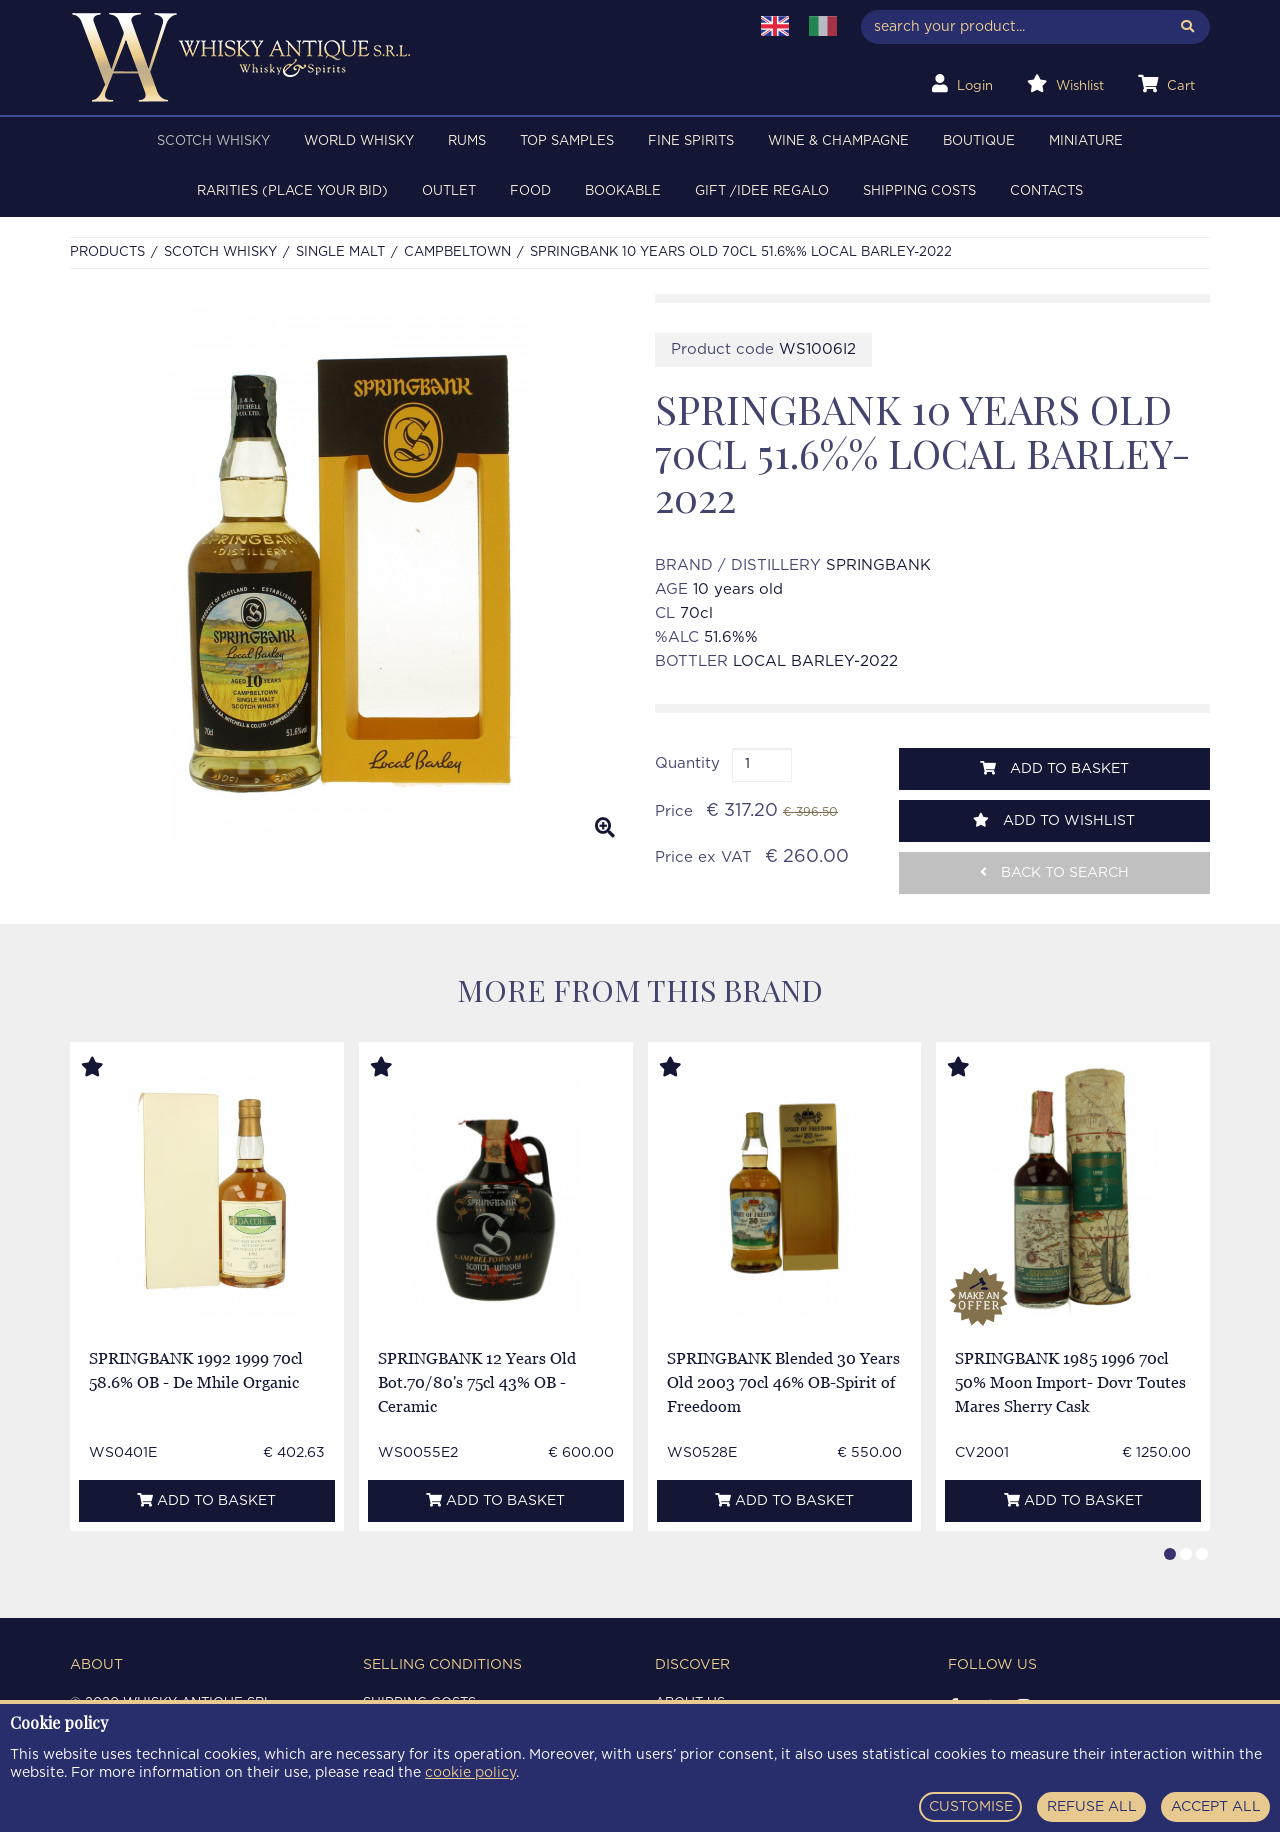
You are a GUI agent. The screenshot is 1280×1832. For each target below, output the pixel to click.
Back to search (1054, 872)
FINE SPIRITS (691, 141)
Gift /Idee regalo (762, 191)
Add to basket (1054, 768)
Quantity (687, 763)
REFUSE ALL (1092, 1807)
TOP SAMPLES (567, 141)
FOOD (530, 191)
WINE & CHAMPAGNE (838, 141)
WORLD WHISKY (359, 141)
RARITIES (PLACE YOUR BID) (292, 191)
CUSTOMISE (971, 1807)
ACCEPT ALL (1216, 1807)
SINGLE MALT (340, 252)
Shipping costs (919, 191)
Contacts (1046, 191)
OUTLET (449, 191)
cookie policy (470, 1773)
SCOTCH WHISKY (213, 141)
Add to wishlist (1054, 820)
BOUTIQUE (979, 141)
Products (107, 252)
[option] (347, 574)
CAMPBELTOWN (457, 252)
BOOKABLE (623, 191)
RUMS (467, 141)
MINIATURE (1086, 141)
